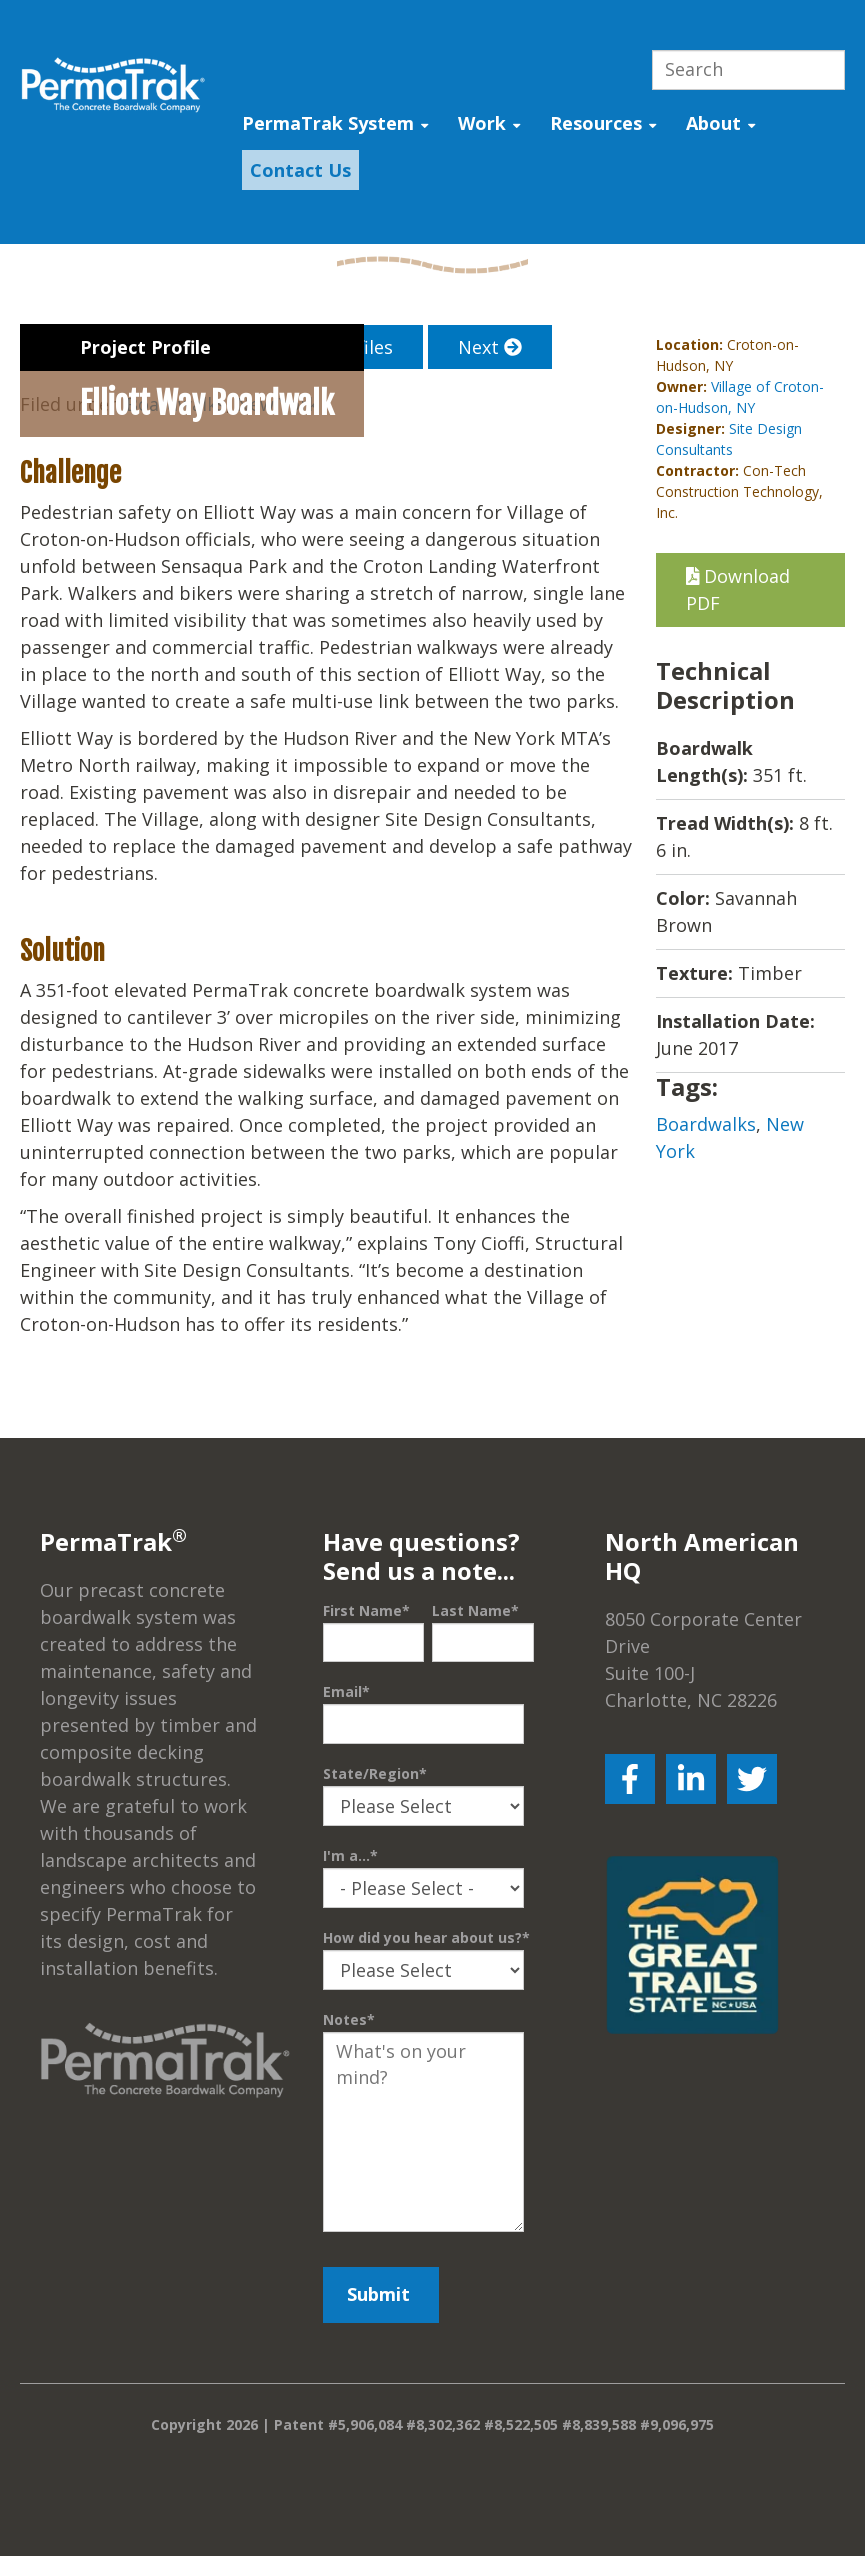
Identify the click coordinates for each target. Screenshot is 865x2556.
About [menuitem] (713, 123)
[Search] (748, 70)
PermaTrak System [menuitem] (328, 123)
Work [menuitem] (482, 123)
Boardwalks (706, 1124)
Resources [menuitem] (596, 123)
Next (490, 347)
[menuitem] (295, 170)
